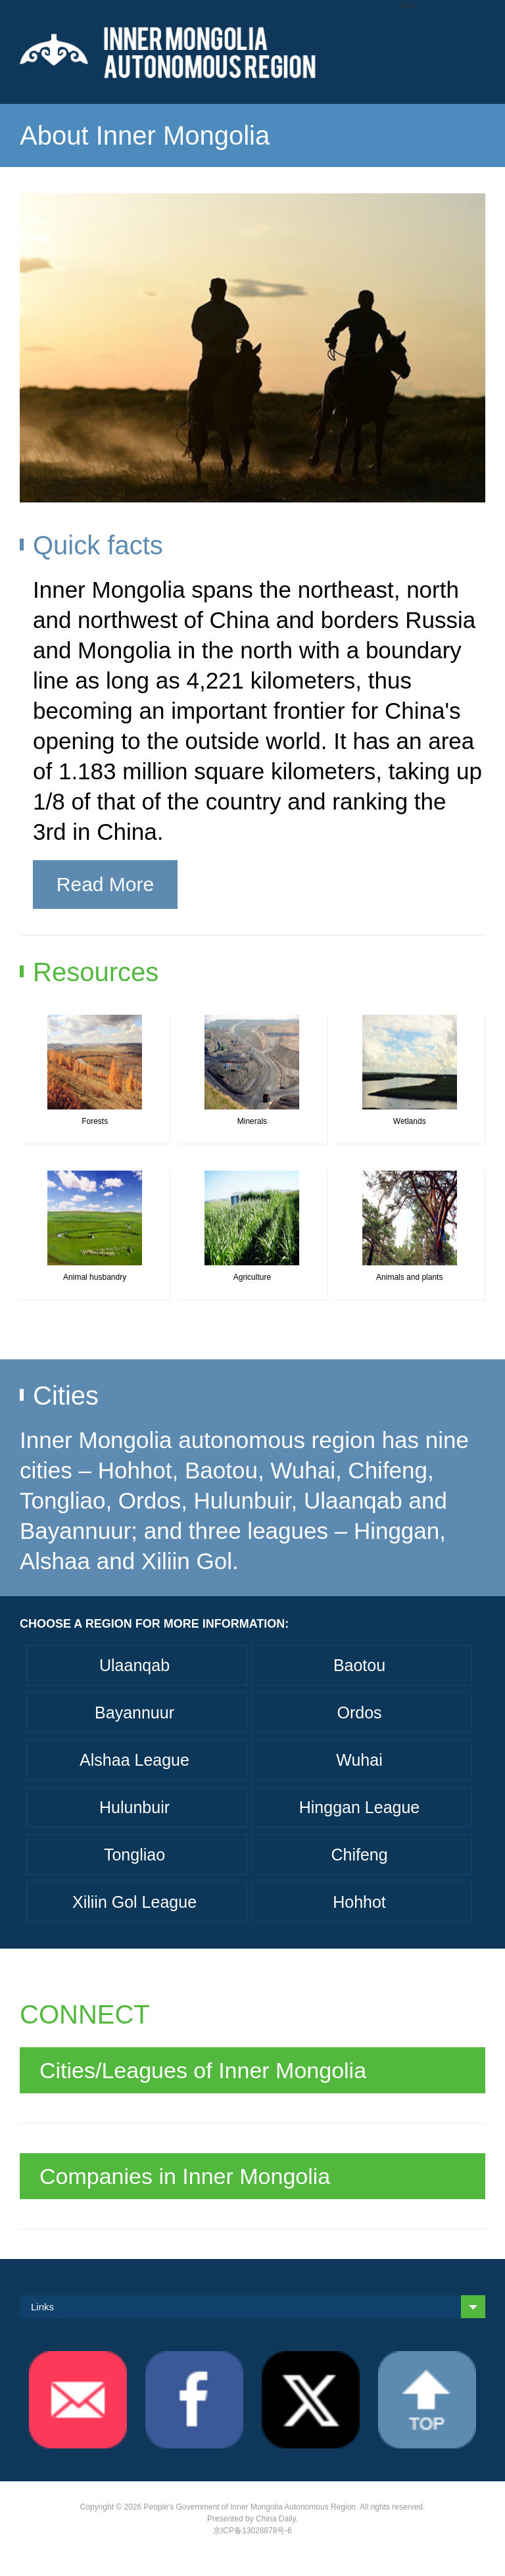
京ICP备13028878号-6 (252, 2530)
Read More (105, 884)
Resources (95, 972)
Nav (408, 6)
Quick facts (98, 545)
